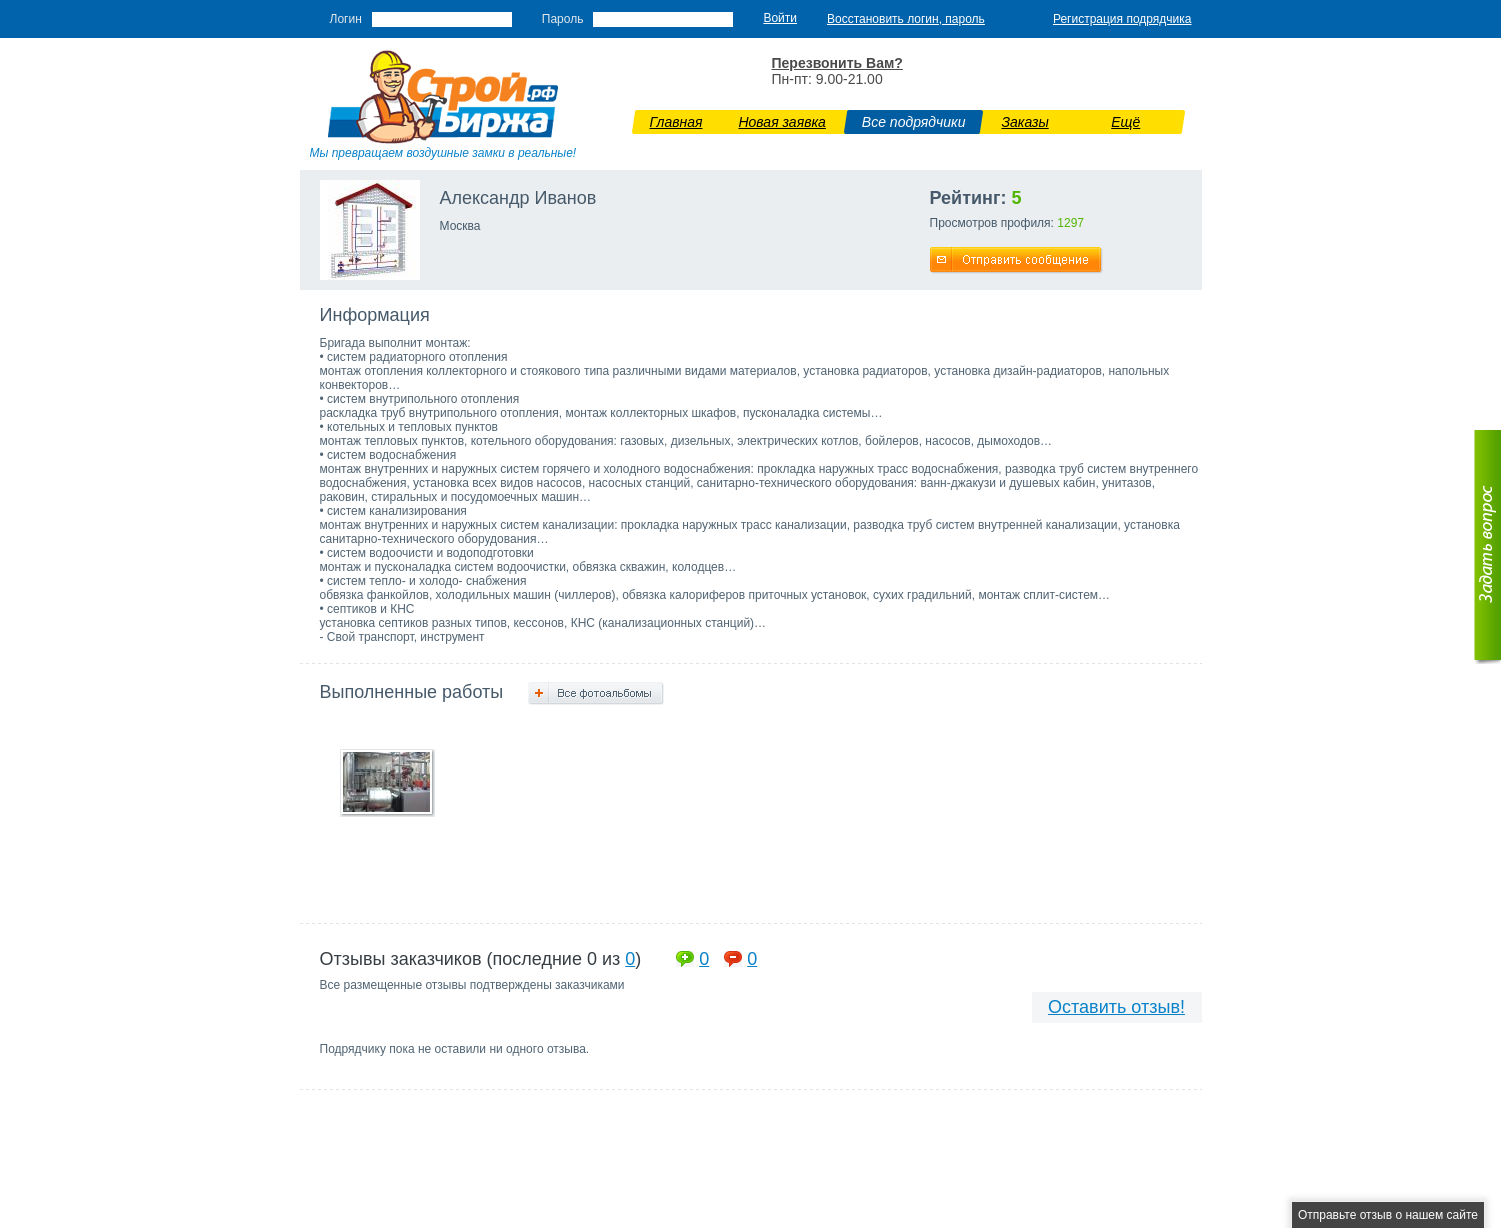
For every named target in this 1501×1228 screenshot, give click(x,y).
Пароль (563, 19)
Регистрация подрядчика (1122, 19)
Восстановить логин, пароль (906, 19)
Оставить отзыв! (1116, 1007)
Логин (346, 19)
